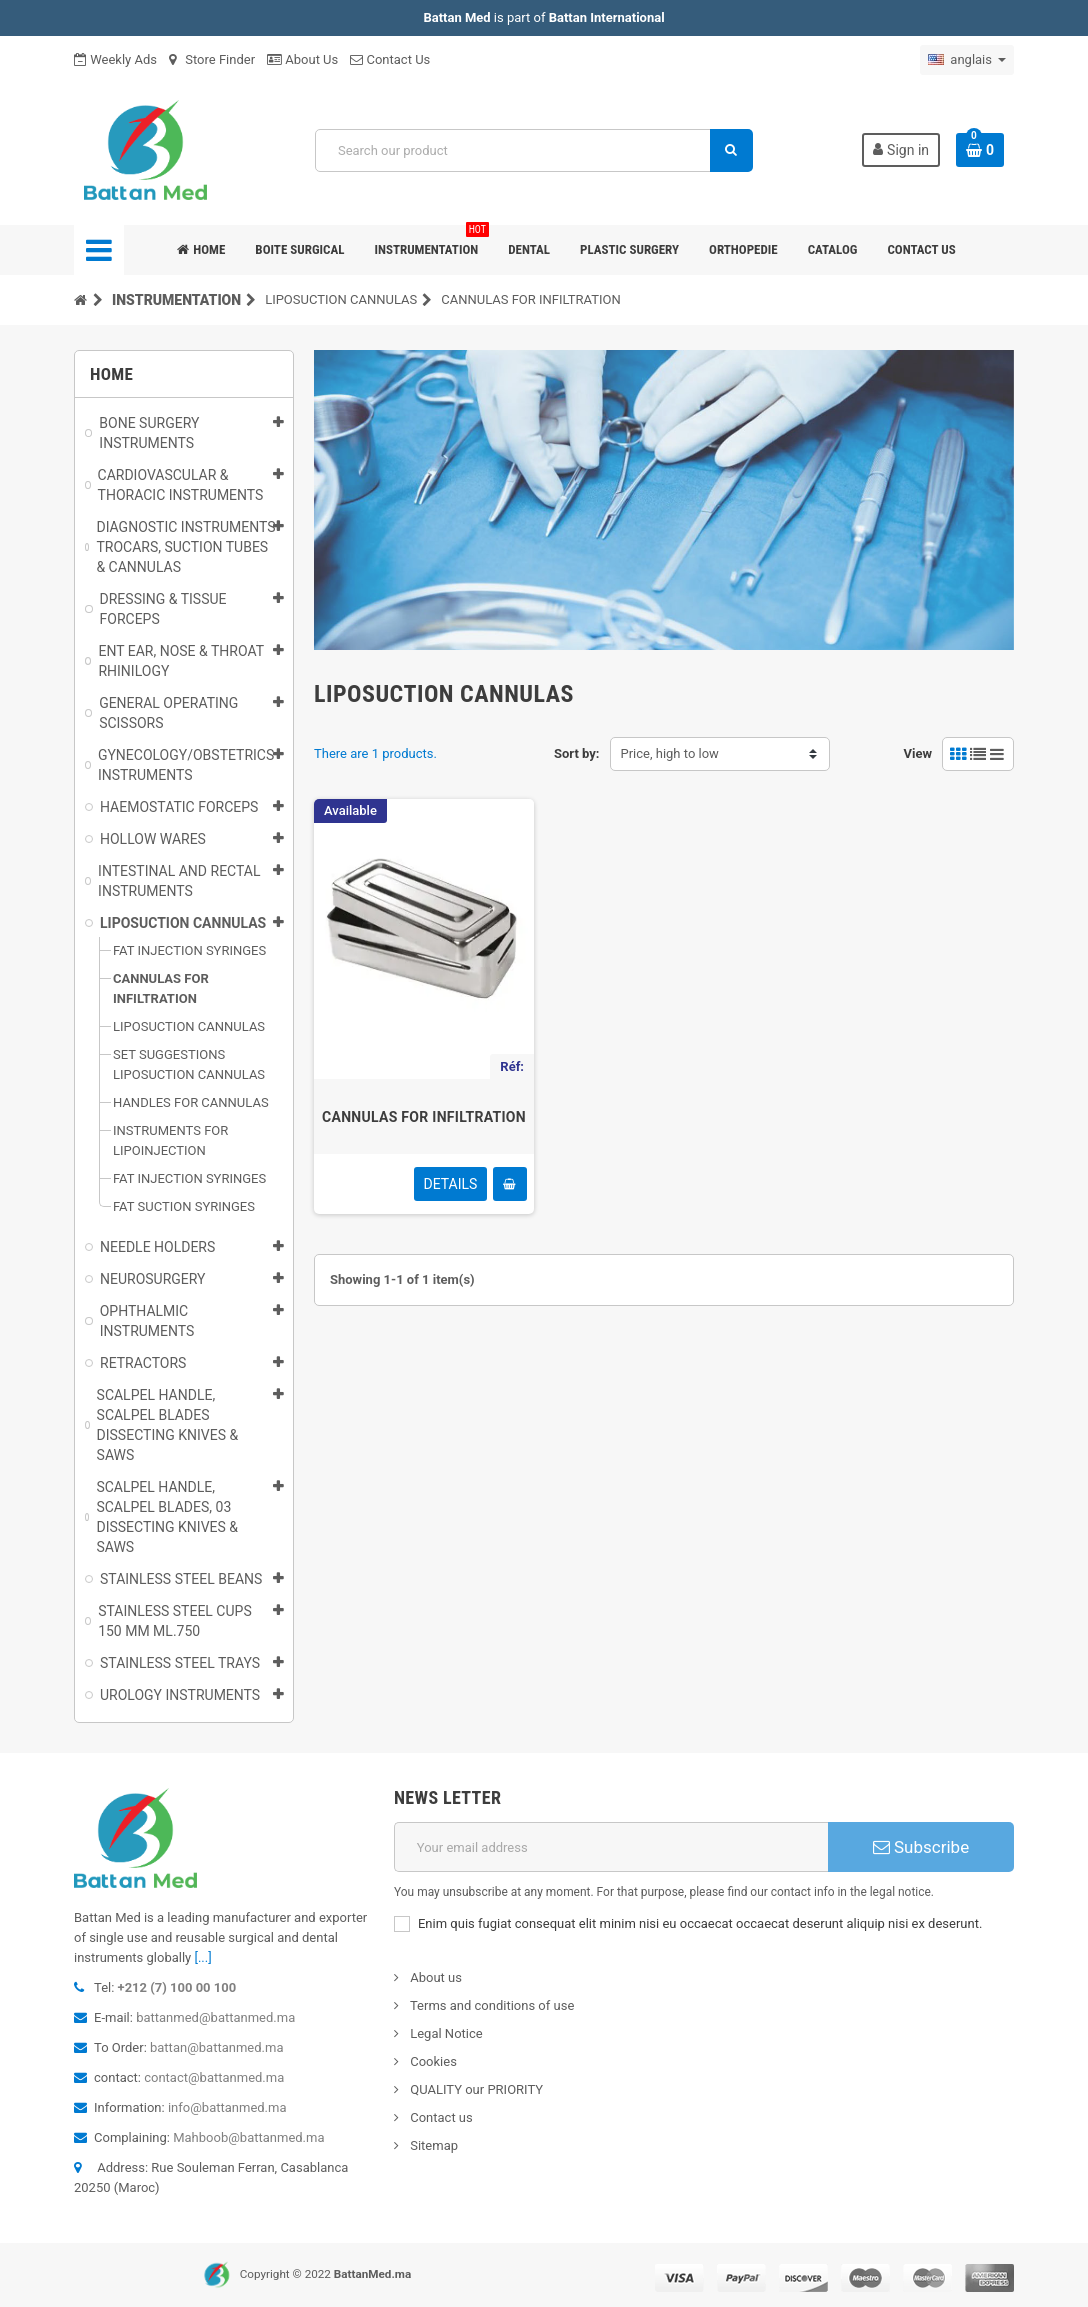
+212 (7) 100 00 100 (177, 1987)
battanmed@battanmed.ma (215, 2017)
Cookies (432, 2061)
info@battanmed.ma (227, 2107)
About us (434, 1977)
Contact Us (390, 59)
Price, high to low (670, 753)
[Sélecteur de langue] (967, 60)
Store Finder (212, 59)
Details (451, 1184)
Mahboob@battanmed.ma (248, 2137)
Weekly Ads (115, 59)
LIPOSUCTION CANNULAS (341, 299)
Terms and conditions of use (490, 2005)
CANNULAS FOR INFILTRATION (424, 1117)
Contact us (921, 249)
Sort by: (577, 753)
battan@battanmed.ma (216, 2047)
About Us (302, 59)
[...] (202, 1957)
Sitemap (432, 2145)
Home (201, 249)
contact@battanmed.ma (214, 2077)
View (917, 753)
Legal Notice (445, 2033)
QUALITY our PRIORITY (475, 2089)
